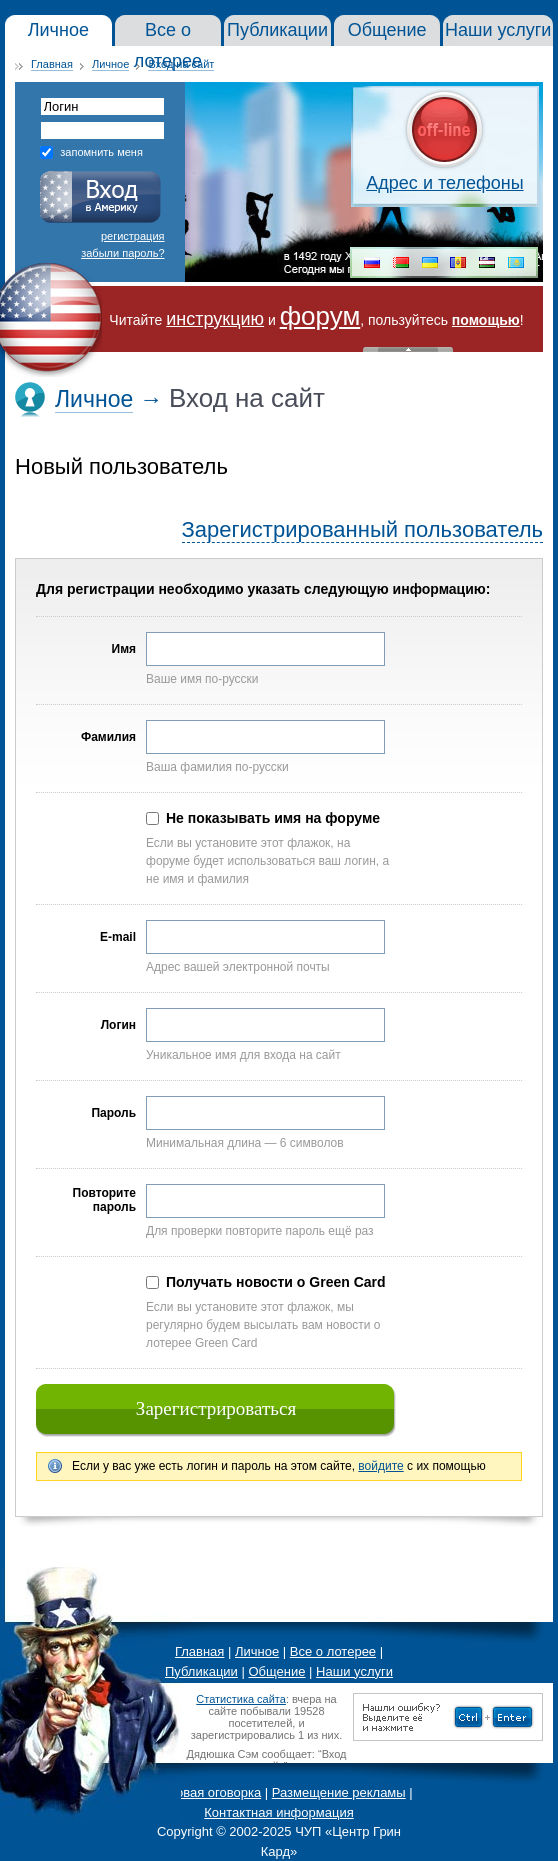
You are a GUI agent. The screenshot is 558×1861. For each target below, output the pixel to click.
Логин (118, 1025)
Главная (52, 64)
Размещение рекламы (339, 1792)
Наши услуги (354, 1671)
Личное (110, 64)
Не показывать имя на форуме (273, 818)
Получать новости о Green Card (276, 1282)
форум (320, 316)
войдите (380, 1466)
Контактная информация (278, 1812)
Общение (276, 1671)
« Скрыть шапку (408, 349)
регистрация (133, 236)
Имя (124, 649)
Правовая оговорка (203, 1792)
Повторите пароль (104, 1200)
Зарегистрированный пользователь (362, 529)
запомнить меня (101, 152)
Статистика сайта (241, 1699)
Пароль (113, 1113)
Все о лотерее (333, 1651)
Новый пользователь (121, 466)
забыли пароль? (122, 253)
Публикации (201, 1671)
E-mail (118, 937)
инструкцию (215, 319)
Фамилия (108, 737)
